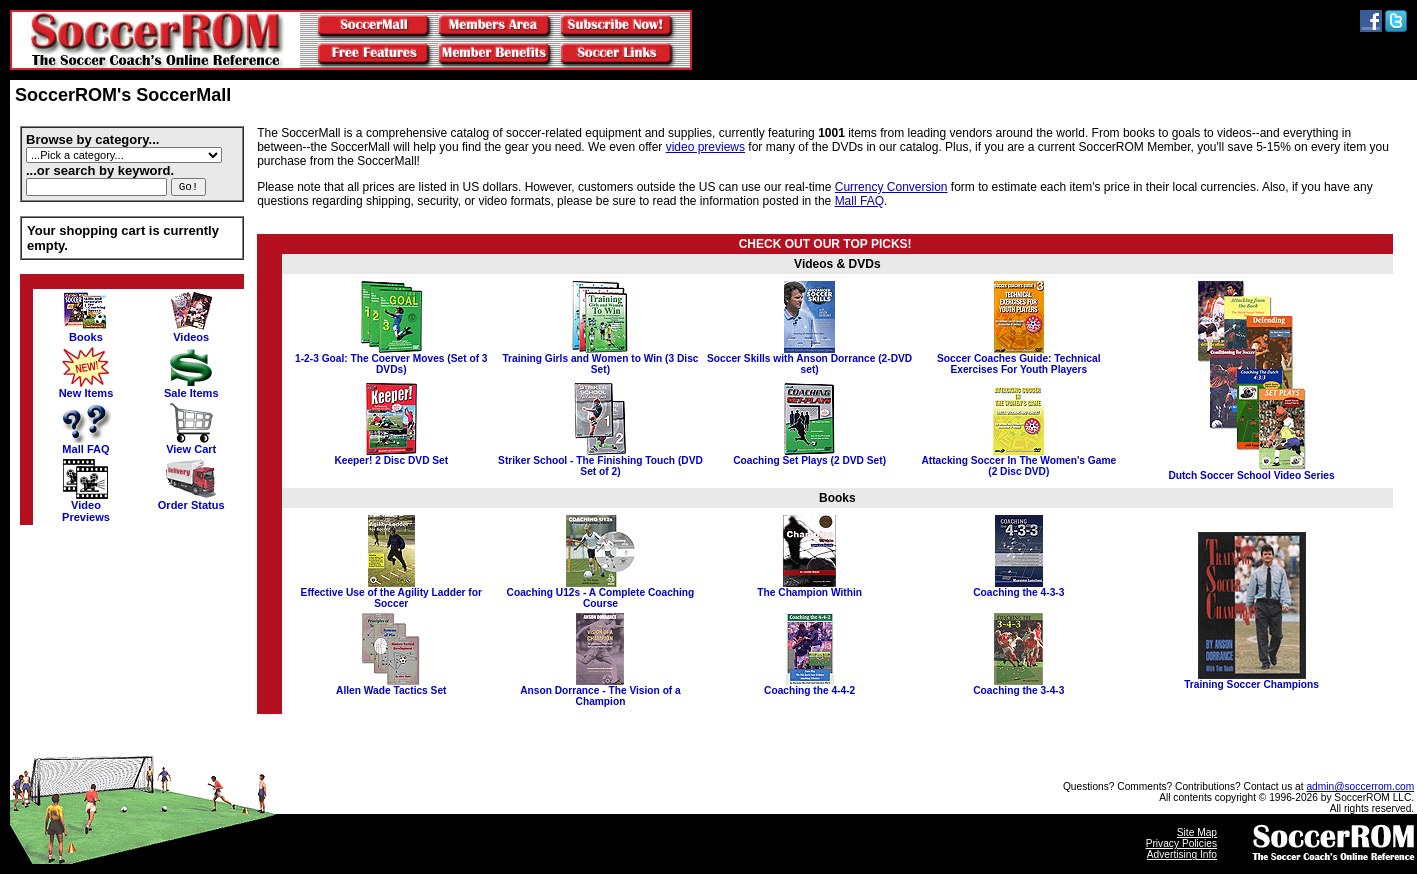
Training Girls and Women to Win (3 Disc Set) (600, 359)
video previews (705, 147)
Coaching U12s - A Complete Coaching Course (601, 593)
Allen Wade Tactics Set (391, 686)
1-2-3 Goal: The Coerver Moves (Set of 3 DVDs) (391, 359)
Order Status (191, 500)
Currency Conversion (891, 187)
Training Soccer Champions (1251, 680)
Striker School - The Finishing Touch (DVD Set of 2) (600, 461)
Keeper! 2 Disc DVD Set (391, 456)
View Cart (191, 444)
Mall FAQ (86, 444)
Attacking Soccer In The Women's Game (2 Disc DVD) (1018, 461)
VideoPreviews (86, 506)
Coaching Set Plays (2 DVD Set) (809, 456)
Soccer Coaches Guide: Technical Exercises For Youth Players (1018, 359)
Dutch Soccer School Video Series (1251, 471)
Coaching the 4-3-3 (1018, 588)
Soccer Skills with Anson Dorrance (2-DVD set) (809, 359)
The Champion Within (809, 588)
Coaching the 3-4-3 (1018, 686)
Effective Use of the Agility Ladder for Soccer (391, 593)
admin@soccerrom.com (1360, 786)
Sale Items (191, 388)
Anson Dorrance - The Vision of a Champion (600, 691)
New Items (86, 388)
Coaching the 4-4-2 (809, 686)
